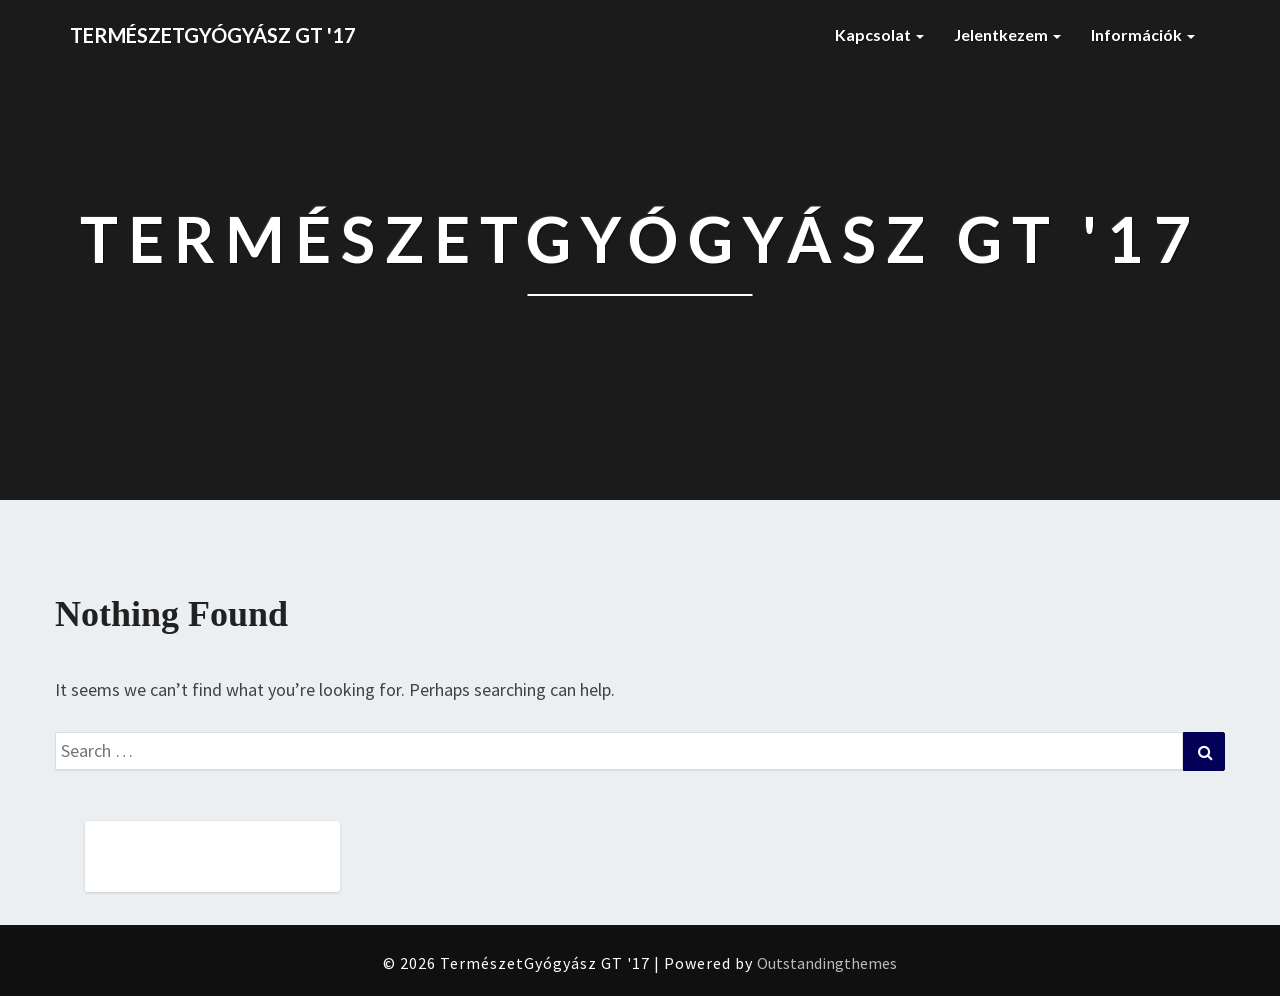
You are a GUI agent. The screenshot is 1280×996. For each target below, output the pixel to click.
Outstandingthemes (827, 963)
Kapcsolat (879, 34)
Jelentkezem (1007, 34)
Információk (1143, 34)
